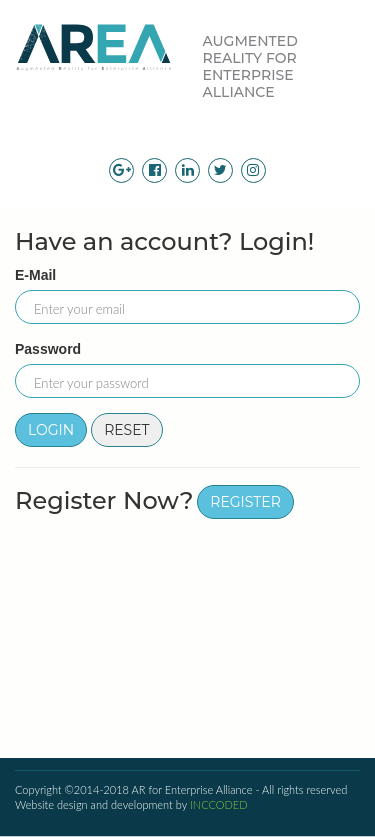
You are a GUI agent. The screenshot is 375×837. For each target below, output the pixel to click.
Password (48, 349)
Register (245, 502)
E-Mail (35, 275)
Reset (127, 430)
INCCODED (219, 804)
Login (51, 430)
